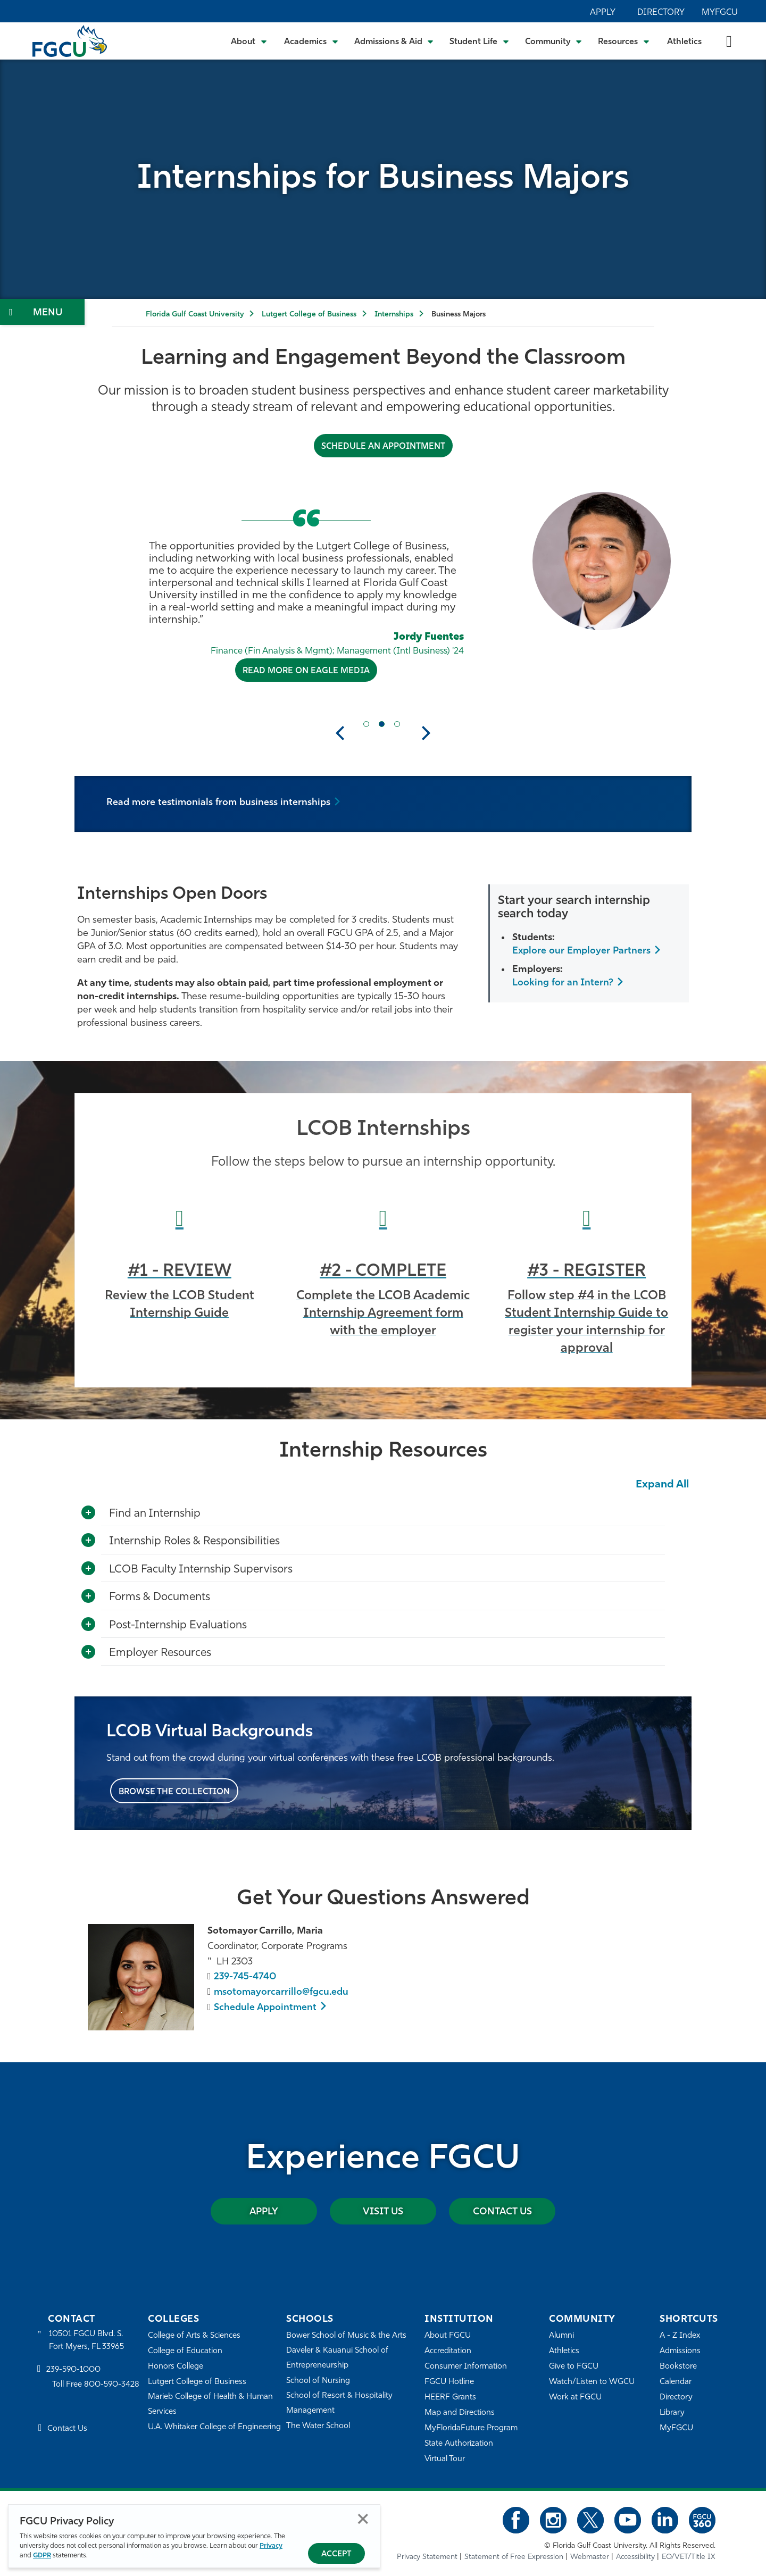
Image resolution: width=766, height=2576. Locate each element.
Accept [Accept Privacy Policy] (336, 2554)
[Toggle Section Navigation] (42, 312)
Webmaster (589, 2557)
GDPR (42, 2555)
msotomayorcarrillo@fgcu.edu (281, 1992)
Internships (393, 315)
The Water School (318, 2426)
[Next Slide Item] (397, 724)
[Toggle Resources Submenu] (623, 41)
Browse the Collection (174, 1792)
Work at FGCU (575, 2398)
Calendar (676, 2382)
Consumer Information (465, 2367)
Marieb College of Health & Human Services (210, 2404)
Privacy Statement (427, 2557)
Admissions (680, 2351)
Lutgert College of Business (309, 315)
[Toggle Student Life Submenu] (479, 41)
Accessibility (635, 2557)
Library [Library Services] (672, 2413)
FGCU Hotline (449, 2382)
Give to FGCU (573, 2367)
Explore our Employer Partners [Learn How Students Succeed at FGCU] (581, 951)
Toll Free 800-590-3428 (95, 2385)
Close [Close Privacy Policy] (363, 2518)
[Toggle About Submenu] (249, 41)
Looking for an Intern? (562, 983)
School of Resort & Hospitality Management (339, 2403)
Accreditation (447, 2351)
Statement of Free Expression (513, 2557)
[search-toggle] (729, 40)
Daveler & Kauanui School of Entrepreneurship (337, 2358)
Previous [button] (340, 733)
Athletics (684, 42)
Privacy (271, 2545)
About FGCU (447, 2336)
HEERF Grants (450, 2398)
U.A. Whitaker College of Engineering (214, 2427)
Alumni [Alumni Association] (561, 2336)
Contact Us (502, 2212)
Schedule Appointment (265, 2008)
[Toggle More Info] (88, 1513)
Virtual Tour (444, 2459)
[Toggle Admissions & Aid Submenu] (394, 41)
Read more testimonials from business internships (218, 803)
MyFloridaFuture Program (471, 2428)
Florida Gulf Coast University (195, 315)
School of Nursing (318, 2381)
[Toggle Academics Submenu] (311, 41)
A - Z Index (680, 2336)
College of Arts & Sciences (194, 2336)
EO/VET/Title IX (688, 2557)
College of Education (185, 2351)
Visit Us (383, 2212)
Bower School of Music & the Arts (346, 2336)
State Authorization (458, 2444)
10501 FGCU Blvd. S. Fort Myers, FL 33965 (86, 2340)
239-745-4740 (245, 1977)
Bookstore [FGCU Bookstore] (678, 2367)
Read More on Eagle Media (306, 671)
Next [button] (426, 733)
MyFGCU (720, 13)
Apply (602, 13)
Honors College (175, 2367)
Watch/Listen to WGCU (592, 2382)
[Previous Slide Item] (366, 724)
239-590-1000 (73, 2370)
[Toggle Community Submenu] (553, 41)
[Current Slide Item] (382, 724)
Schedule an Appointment (383, 446)
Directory (661, 13)
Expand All (662, 1484)
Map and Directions (459, 2413)
